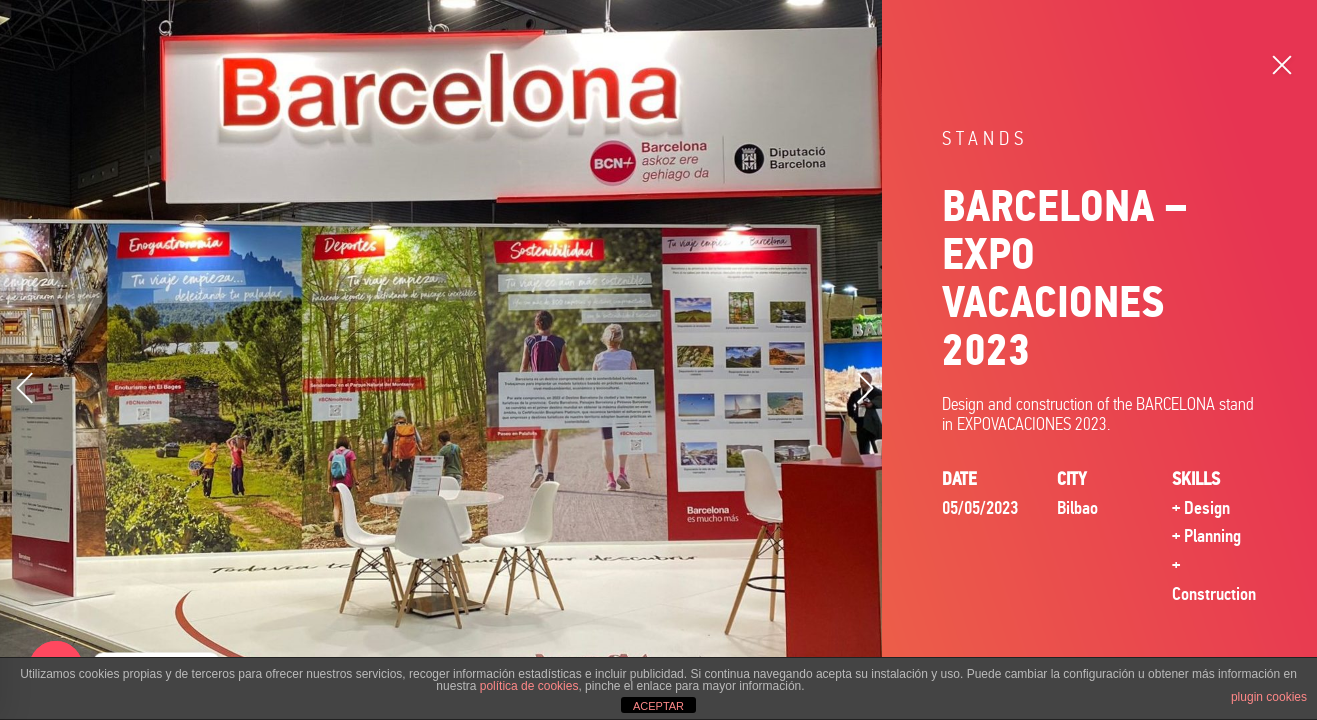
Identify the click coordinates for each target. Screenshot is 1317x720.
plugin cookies (1269, 697)
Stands (985, 138)
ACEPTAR (658, 706)
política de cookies (529, 686)
